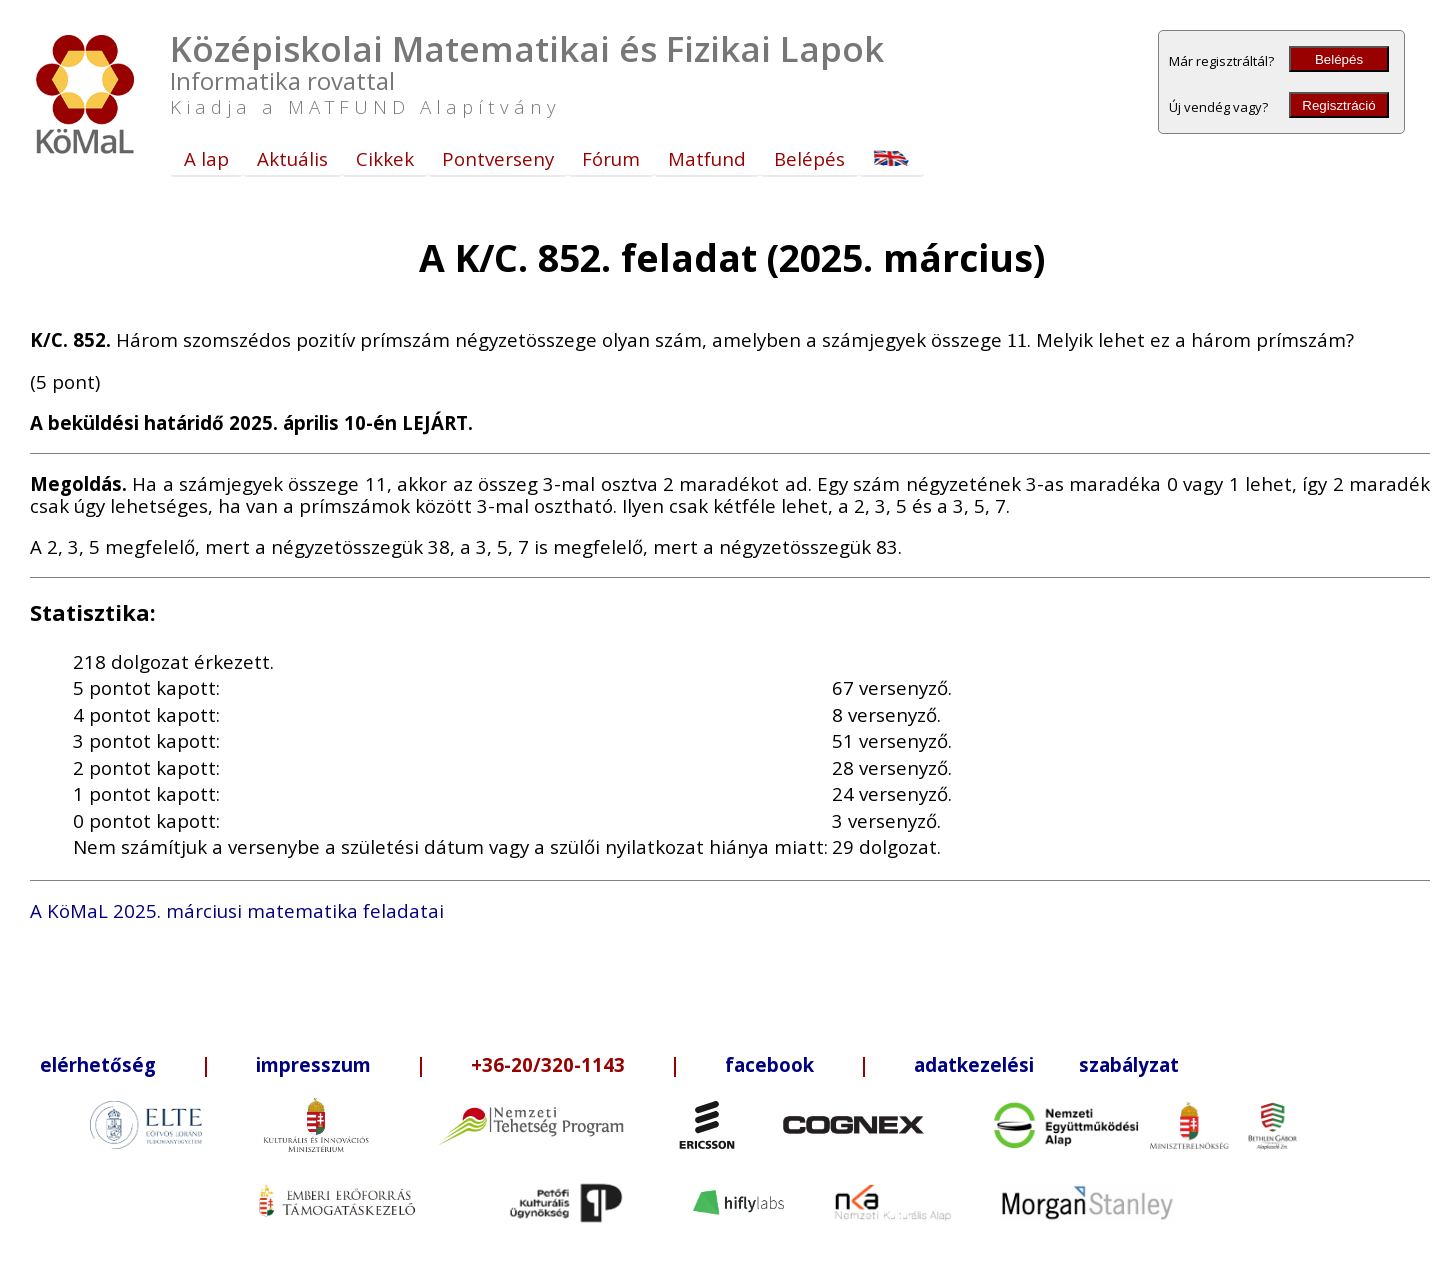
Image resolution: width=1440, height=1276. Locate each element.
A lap (206, 158)
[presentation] (1017, 339)
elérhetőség (98, 1064)
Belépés (1339, 59)
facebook (769, 1064)
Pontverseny (498, 158)
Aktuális (292, 158)
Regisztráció (1338, 105)
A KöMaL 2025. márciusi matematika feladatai (237, 910)
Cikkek (385, 158)
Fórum (611, 158)
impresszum (313, 1064)
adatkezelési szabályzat (1046, 1064)
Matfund (707, 158)
